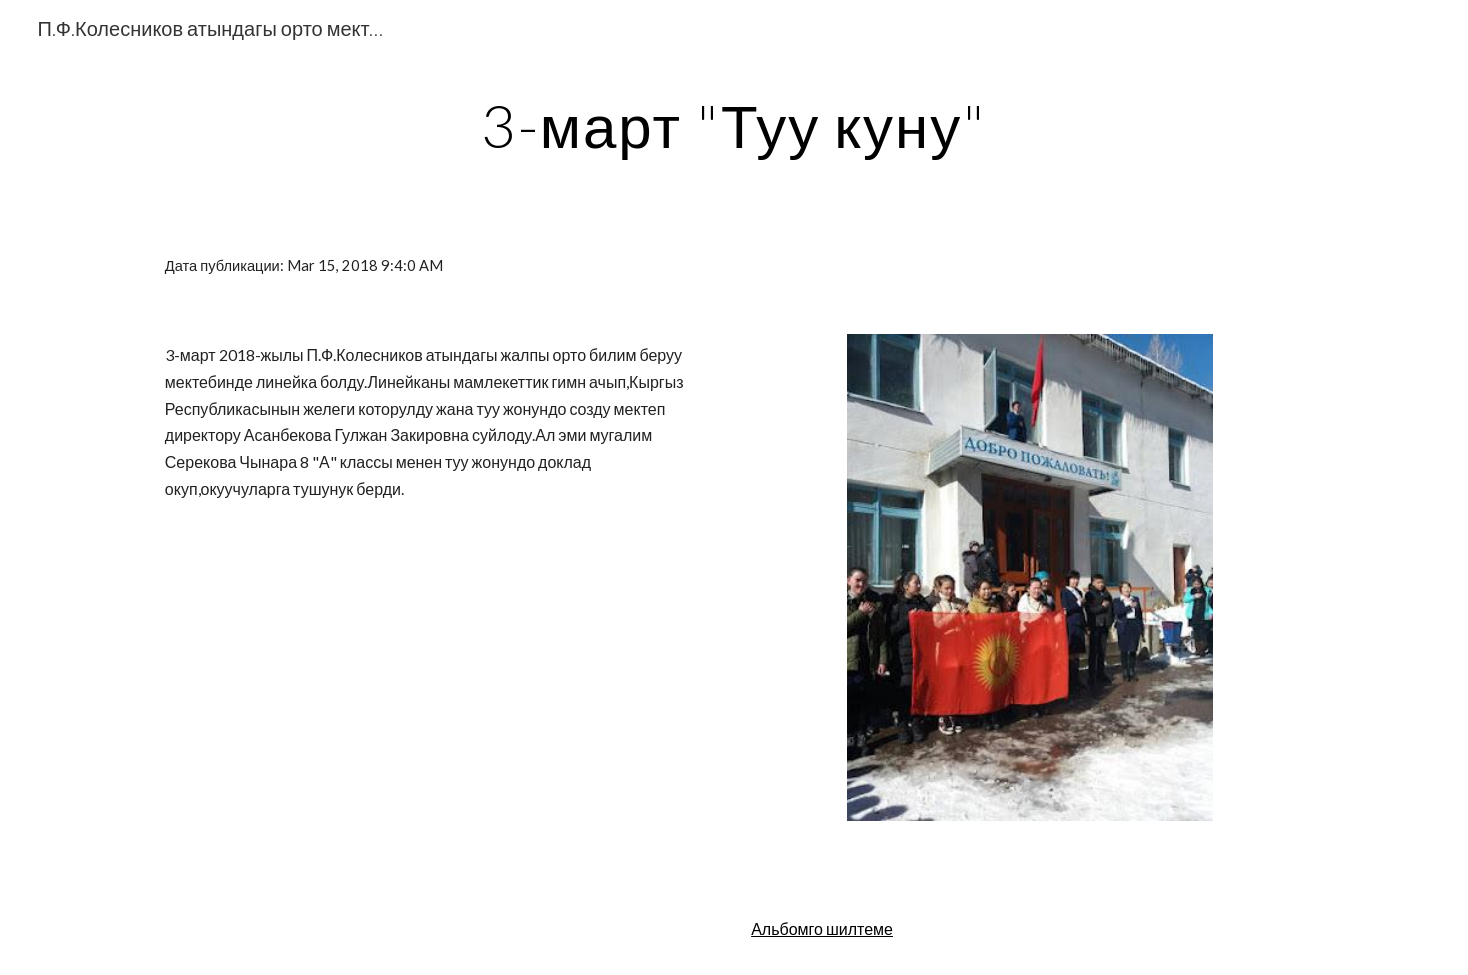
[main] (734, 125)
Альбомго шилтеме (822, 928)
